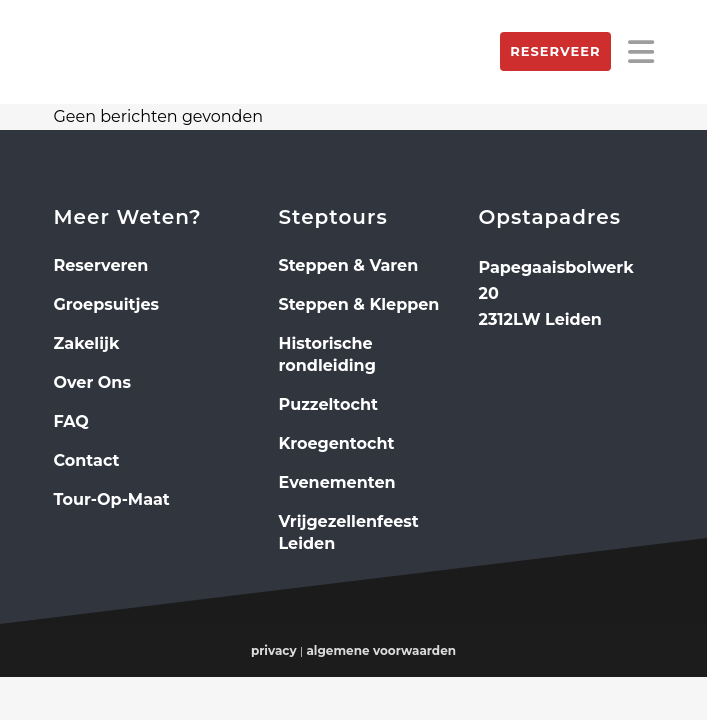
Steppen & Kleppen (358, 304)
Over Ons (92, 382)
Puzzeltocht (327, 404)
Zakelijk (87, 343)
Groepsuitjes (106, 304)
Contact (87, 460)
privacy (274, 650)
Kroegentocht (336, 443)
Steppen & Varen (348, 265)
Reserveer (555, 51)
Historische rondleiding (326, 354)
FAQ (71, 421)
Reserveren (101, 265)
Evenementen (336, 482)
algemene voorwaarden (381, 650)
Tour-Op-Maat (112, 499)
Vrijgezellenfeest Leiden (348, 532)
